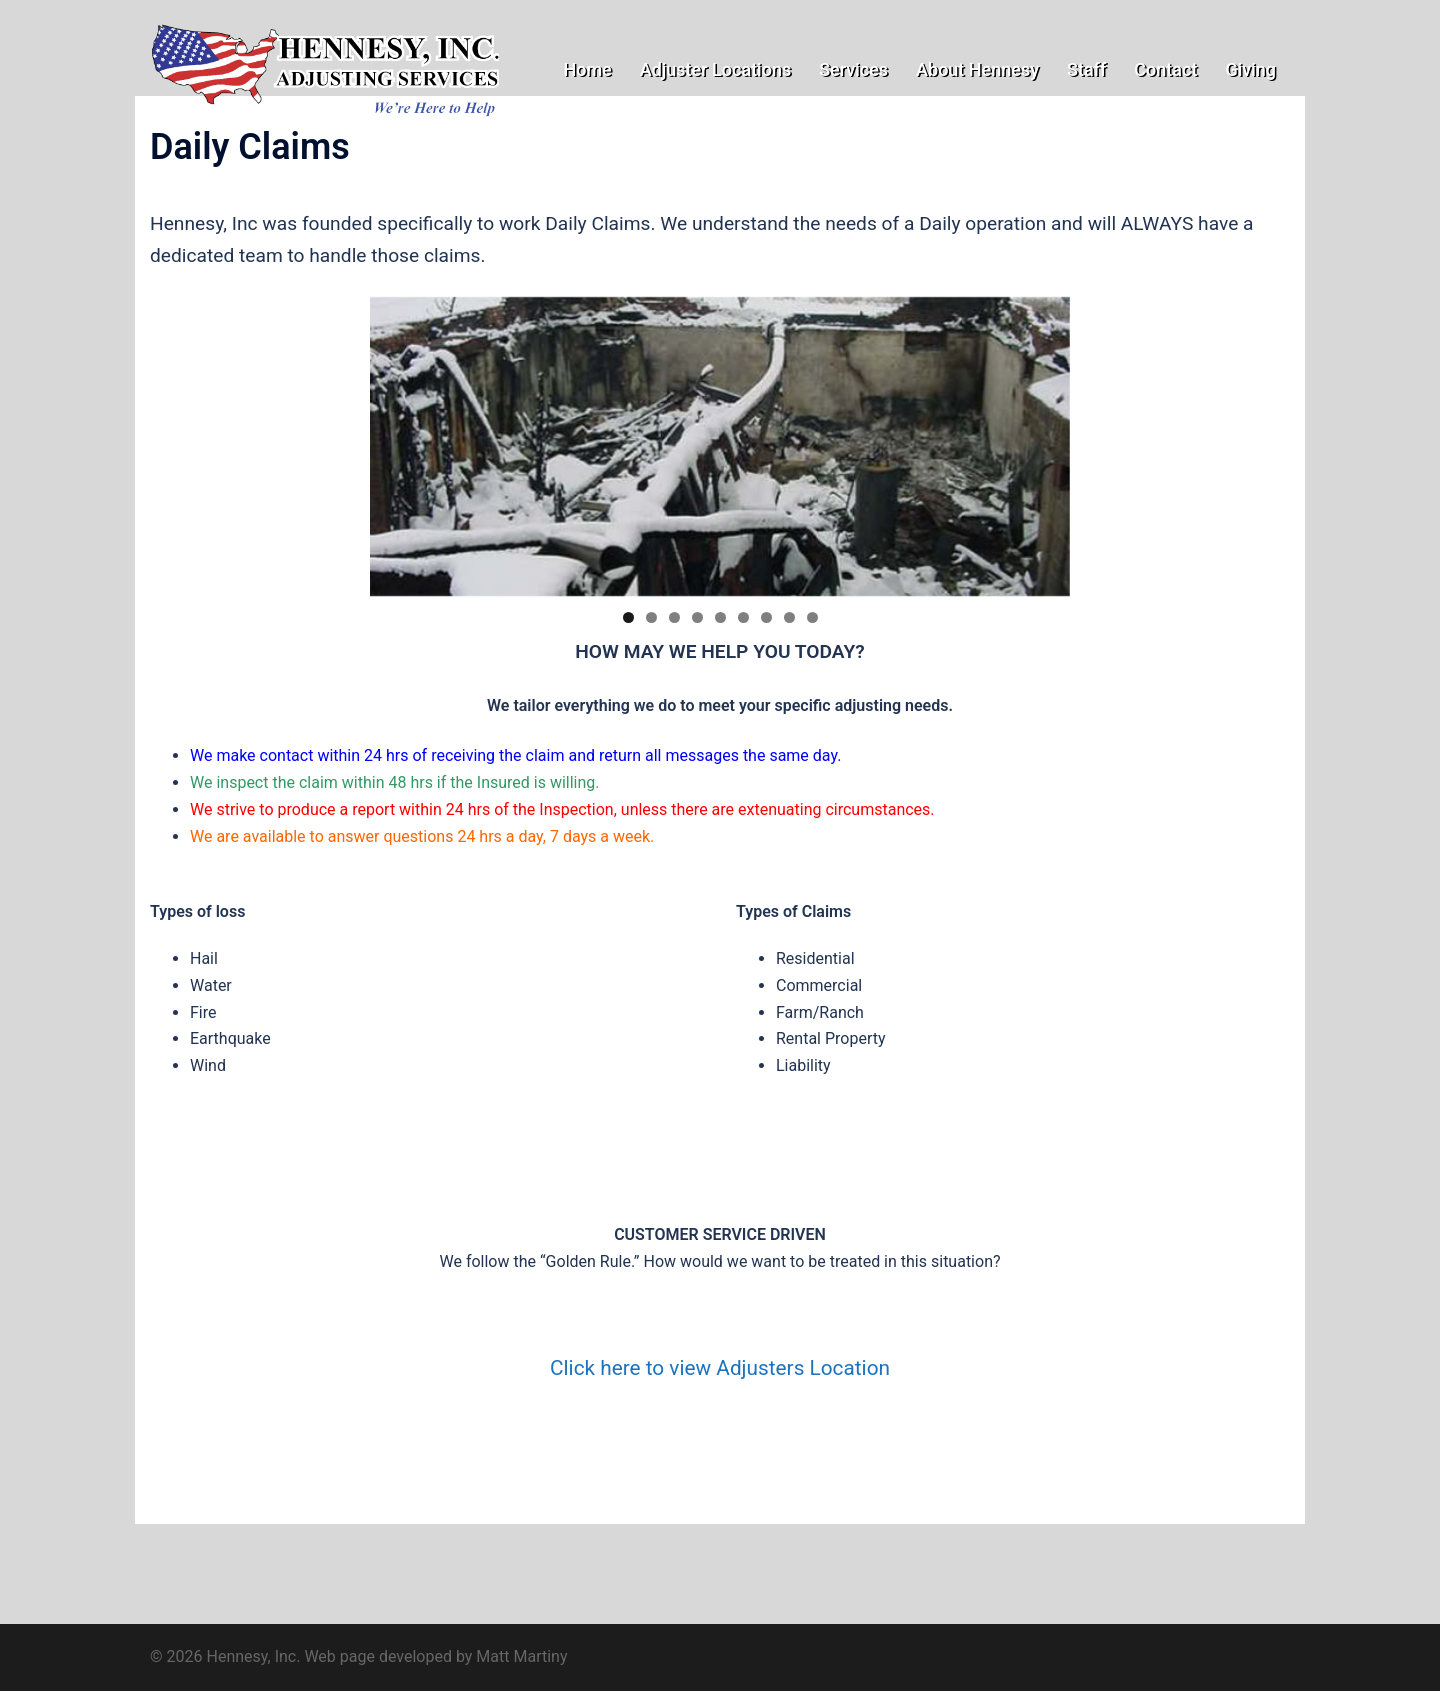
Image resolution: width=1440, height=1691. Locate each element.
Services (853, 69)
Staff (1086, 69)
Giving (1250, 69)
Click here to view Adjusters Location (720, 1368)
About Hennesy (977, 69)
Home (587, 69)
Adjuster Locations (715, 69)
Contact (1165, 69)
